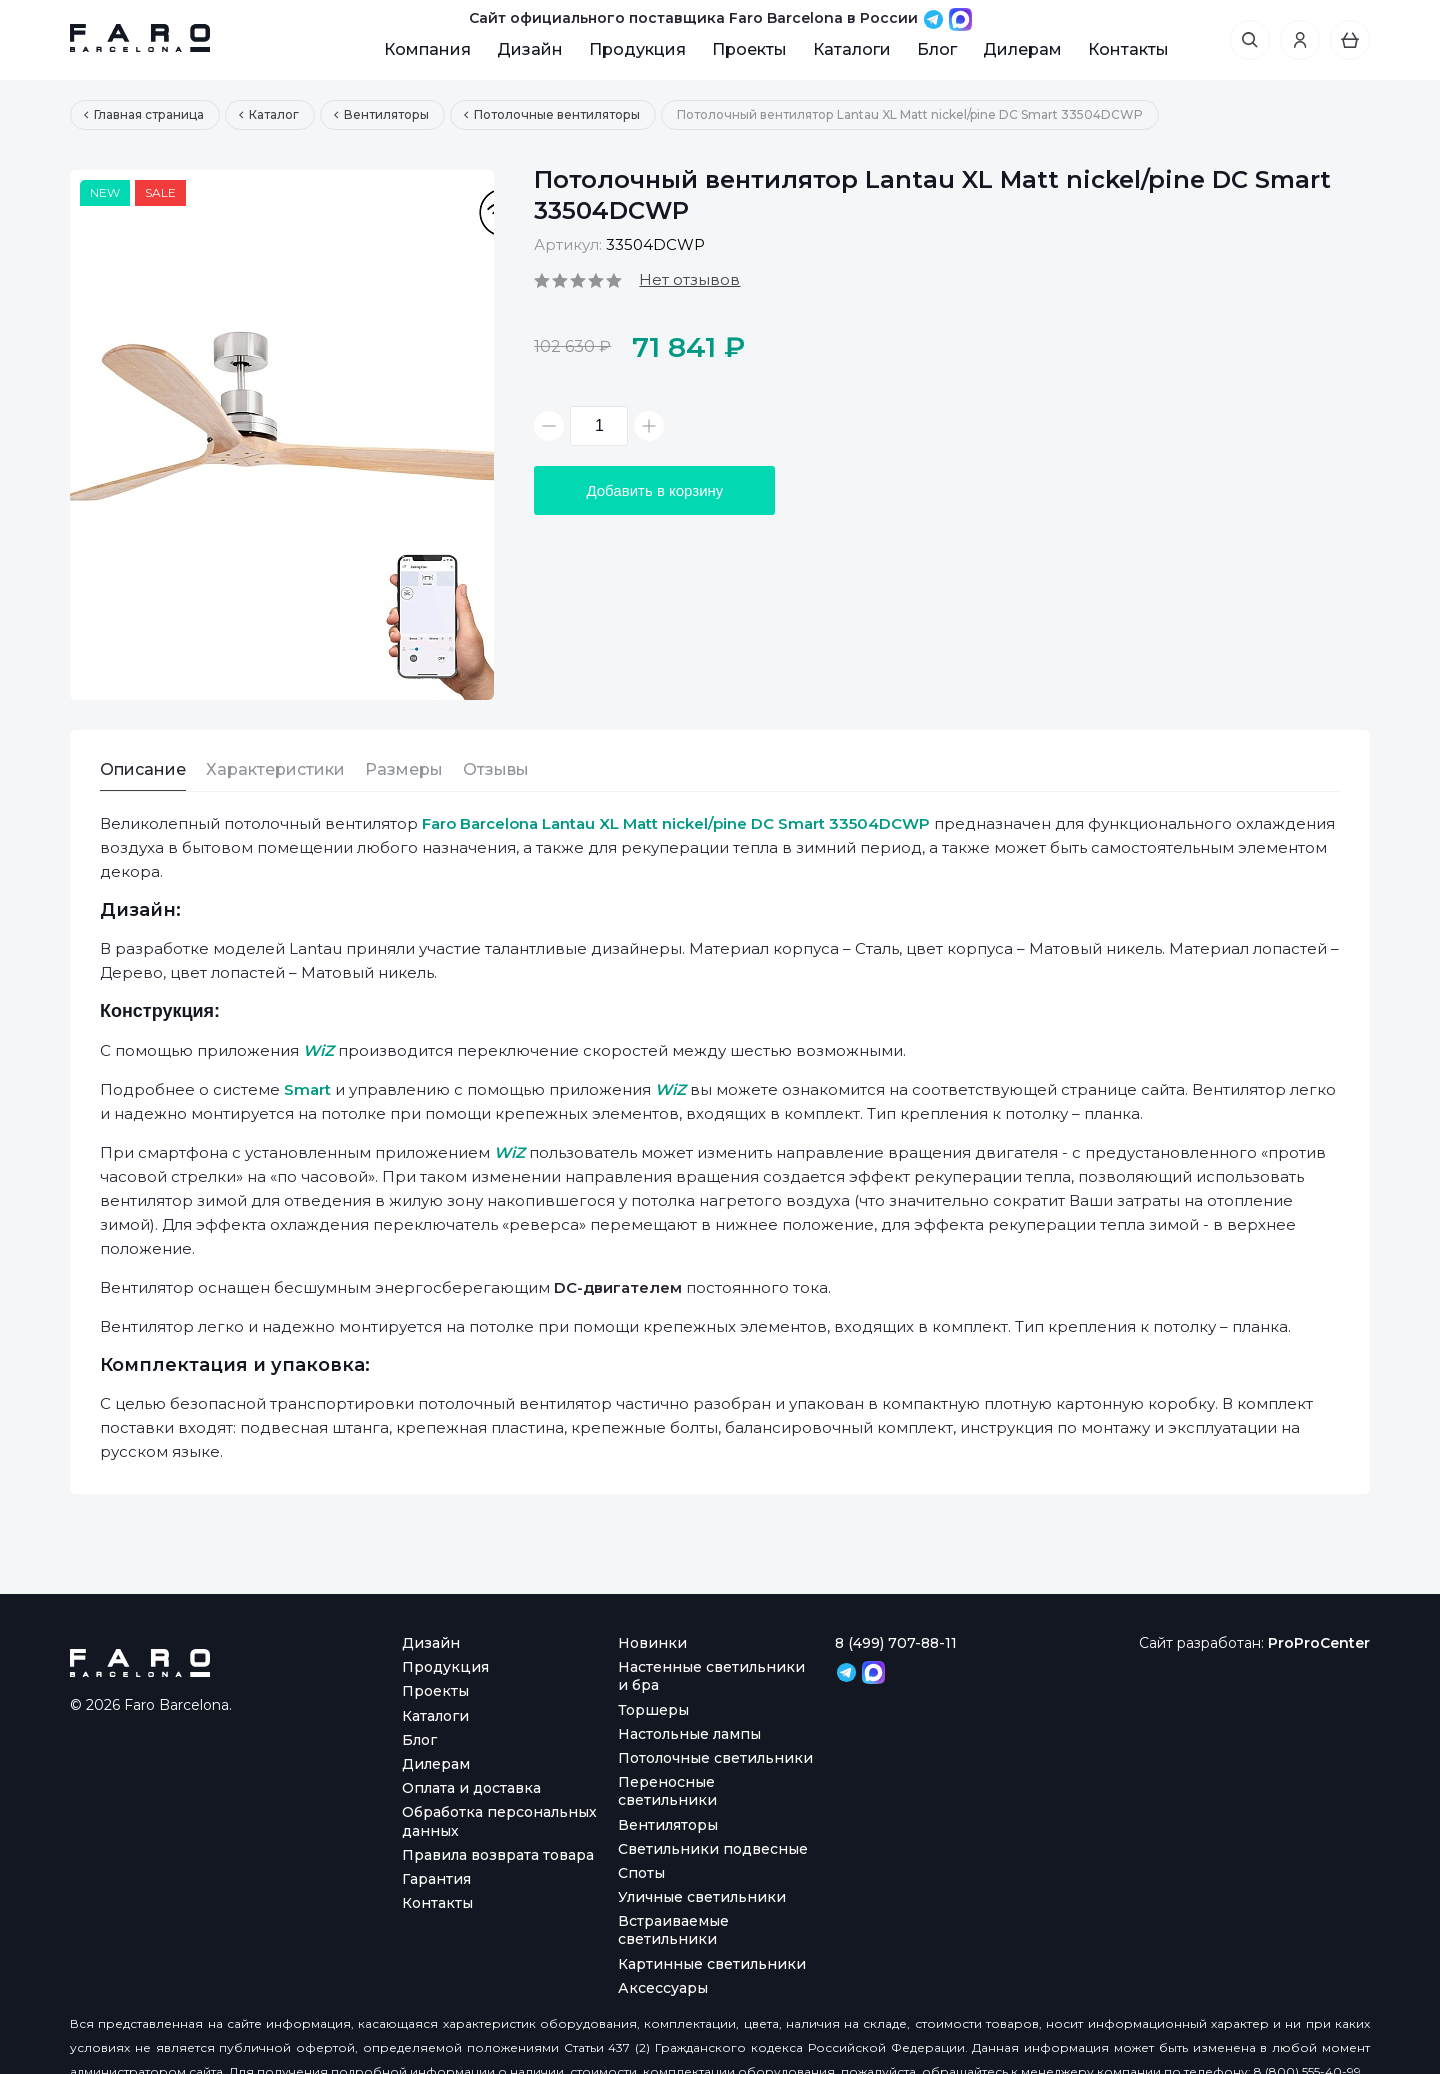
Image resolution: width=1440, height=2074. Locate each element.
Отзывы (496, 769)
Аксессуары (663, 1988)
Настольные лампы (689, 1734)
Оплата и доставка (471, 1788)
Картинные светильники (712, 1964)
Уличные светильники (702, 1897)
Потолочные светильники (715, 1758)
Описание (143, 769)
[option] (282, 435)
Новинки (652, 1643)
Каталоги (852, 49)
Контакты (1128, 49)
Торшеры (653, 1710)
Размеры (404, 769)
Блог (937, 49)
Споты (641, 1873)
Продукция (637, 49)
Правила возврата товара (498, 1855)
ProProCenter (1319, 1643)
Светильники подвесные (713, 1849)
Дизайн (530, 49)
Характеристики (275, 769)
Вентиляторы (668, 1825)
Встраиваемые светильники (673, 1930)
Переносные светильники (667, 1791)
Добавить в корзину (654, 490)
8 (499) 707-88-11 (896, 1643)
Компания (427, 49)
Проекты (749, 49)
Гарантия (436, 1879)
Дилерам (1022, 49)
